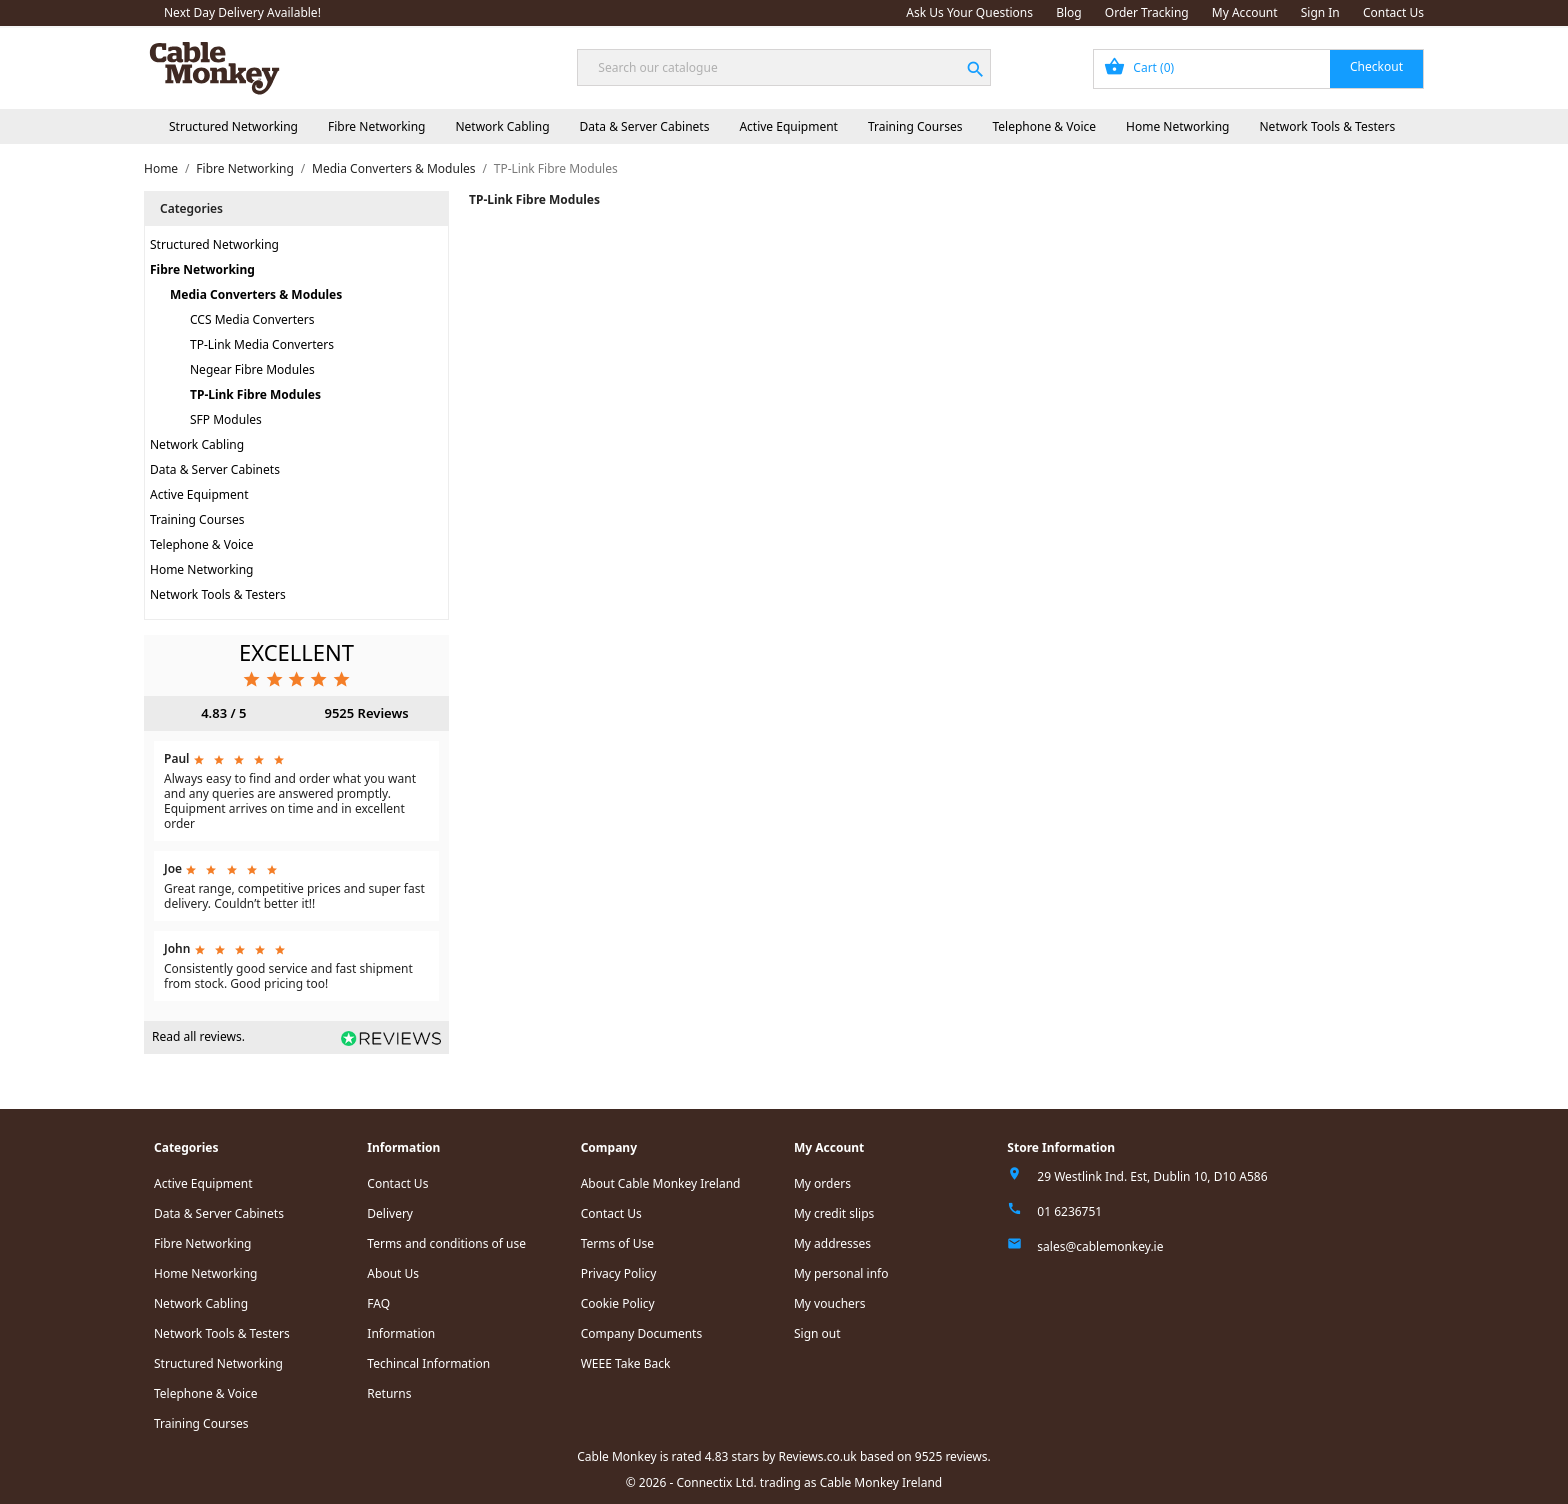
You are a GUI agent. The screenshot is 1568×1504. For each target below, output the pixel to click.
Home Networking (1177, 126)
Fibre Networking (376, 126)
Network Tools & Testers (1328, 126)
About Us (393, 1273)
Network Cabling (502, 126)
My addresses (832, 1243)
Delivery (390, 1213)
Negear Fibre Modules (252, 369)
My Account (1245, 12)
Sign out (817, 1333)
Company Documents (642, 1333)
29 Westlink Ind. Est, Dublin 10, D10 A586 (1152, 1176)
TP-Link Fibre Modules (255, 394)
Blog (1069, 12)
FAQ (378, 1303)
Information (401, 1333)
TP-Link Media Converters (262, 344)
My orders (822, 1183)
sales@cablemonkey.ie (1100, 1246)
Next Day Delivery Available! (242, 12)
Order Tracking (1147, 12)
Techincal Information (428, 1363)
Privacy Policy (619, 1273)
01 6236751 (1069, 1211)
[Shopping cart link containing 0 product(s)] (1258, 69)
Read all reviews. (198, 1036)
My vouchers (830, 1303)
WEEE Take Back (626, 1363)
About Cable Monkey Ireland (661, 1183)
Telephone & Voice (1044, 126)
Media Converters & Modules (256, 294)
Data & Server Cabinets (645, 126)
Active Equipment (788, 126)
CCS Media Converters (252, 319)
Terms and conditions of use (446, 1243)
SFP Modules (226, 419)
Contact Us (1393, 12)
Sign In (1320, 12)
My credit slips (834, 1213)
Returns (389, 1393)
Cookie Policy (618, 1303)
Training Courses (915, 126)
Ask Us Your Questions (969, 12)
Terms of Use (617, 1243)
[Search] (783, 67)
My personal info (841, 1273)
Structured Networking (233, 126)
